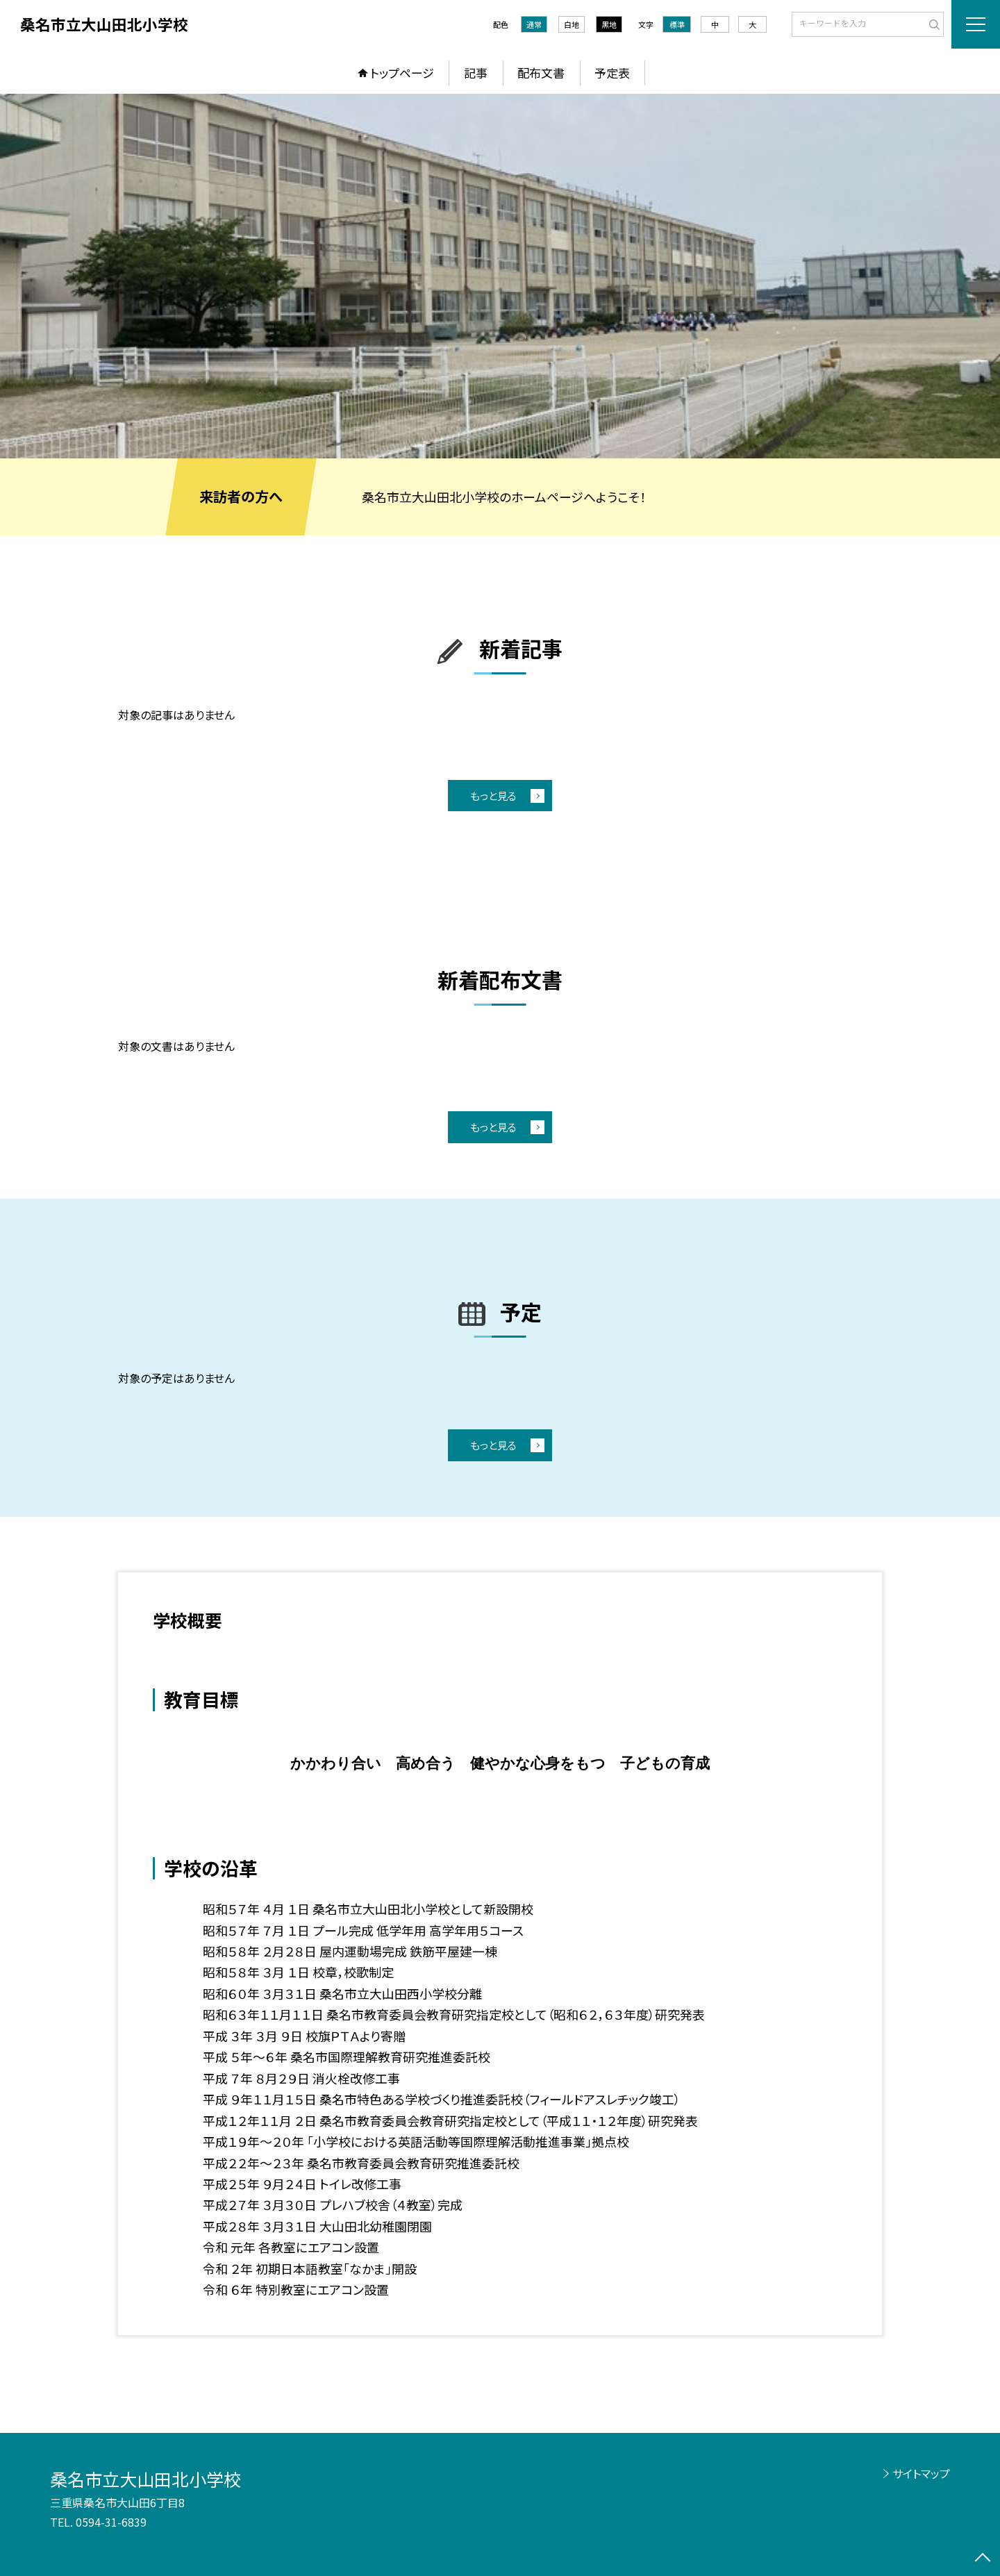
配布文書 (541, 72)
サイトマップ (921, 2473)
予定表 (612, 72)
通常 (534, 24)
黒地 (609, 24)
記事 (476, 72)
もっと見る (493, 795)
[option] (500, 276)
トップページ (402, 72)
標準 (677, 24)
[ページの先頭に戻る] (982, 2558)
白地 (571, 24)
